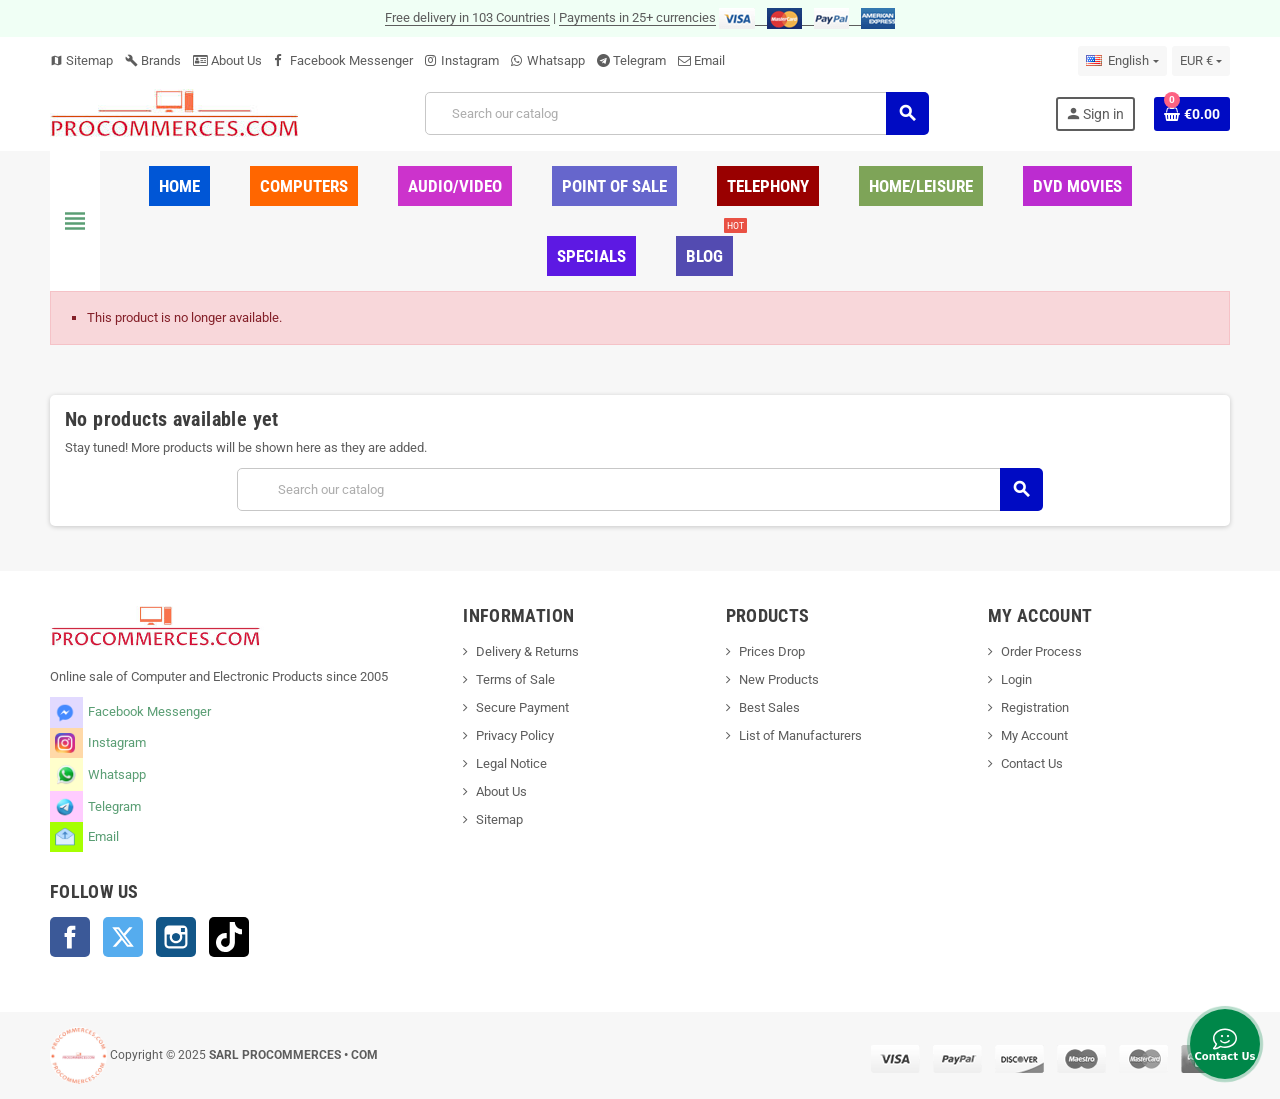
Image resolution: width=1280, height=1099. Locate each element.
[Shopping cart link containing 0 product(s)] (1192, 114)
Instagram (470, 60)
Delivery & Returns (527, 651)
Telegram (639, 60)
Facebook (70, 937)
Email (709, 60)
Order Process (1041, 651)
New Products (779, 679)
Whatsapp (556, 60)
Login (1016, 679)
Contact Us (1032, 763)
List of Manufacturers (800, 735)
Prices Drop (772, 651)
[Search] (676, 113)
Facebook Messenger (351, 60)
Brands (153, 60)
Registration (1035, 707)
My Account (1034, 735)
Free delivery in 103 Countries (467, 17)
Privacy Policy (515, 735)
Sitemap (81, 60)
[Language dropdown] (1122, 61)
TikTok (229, 937)
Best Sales (769, 707)
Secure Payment (522, 707)
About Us (227, 60)
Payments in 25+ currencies (637, 17)
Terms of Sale (515, 679)
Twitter (123, 937)
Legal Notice (511, 763)
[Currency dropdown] (1201, 61)
